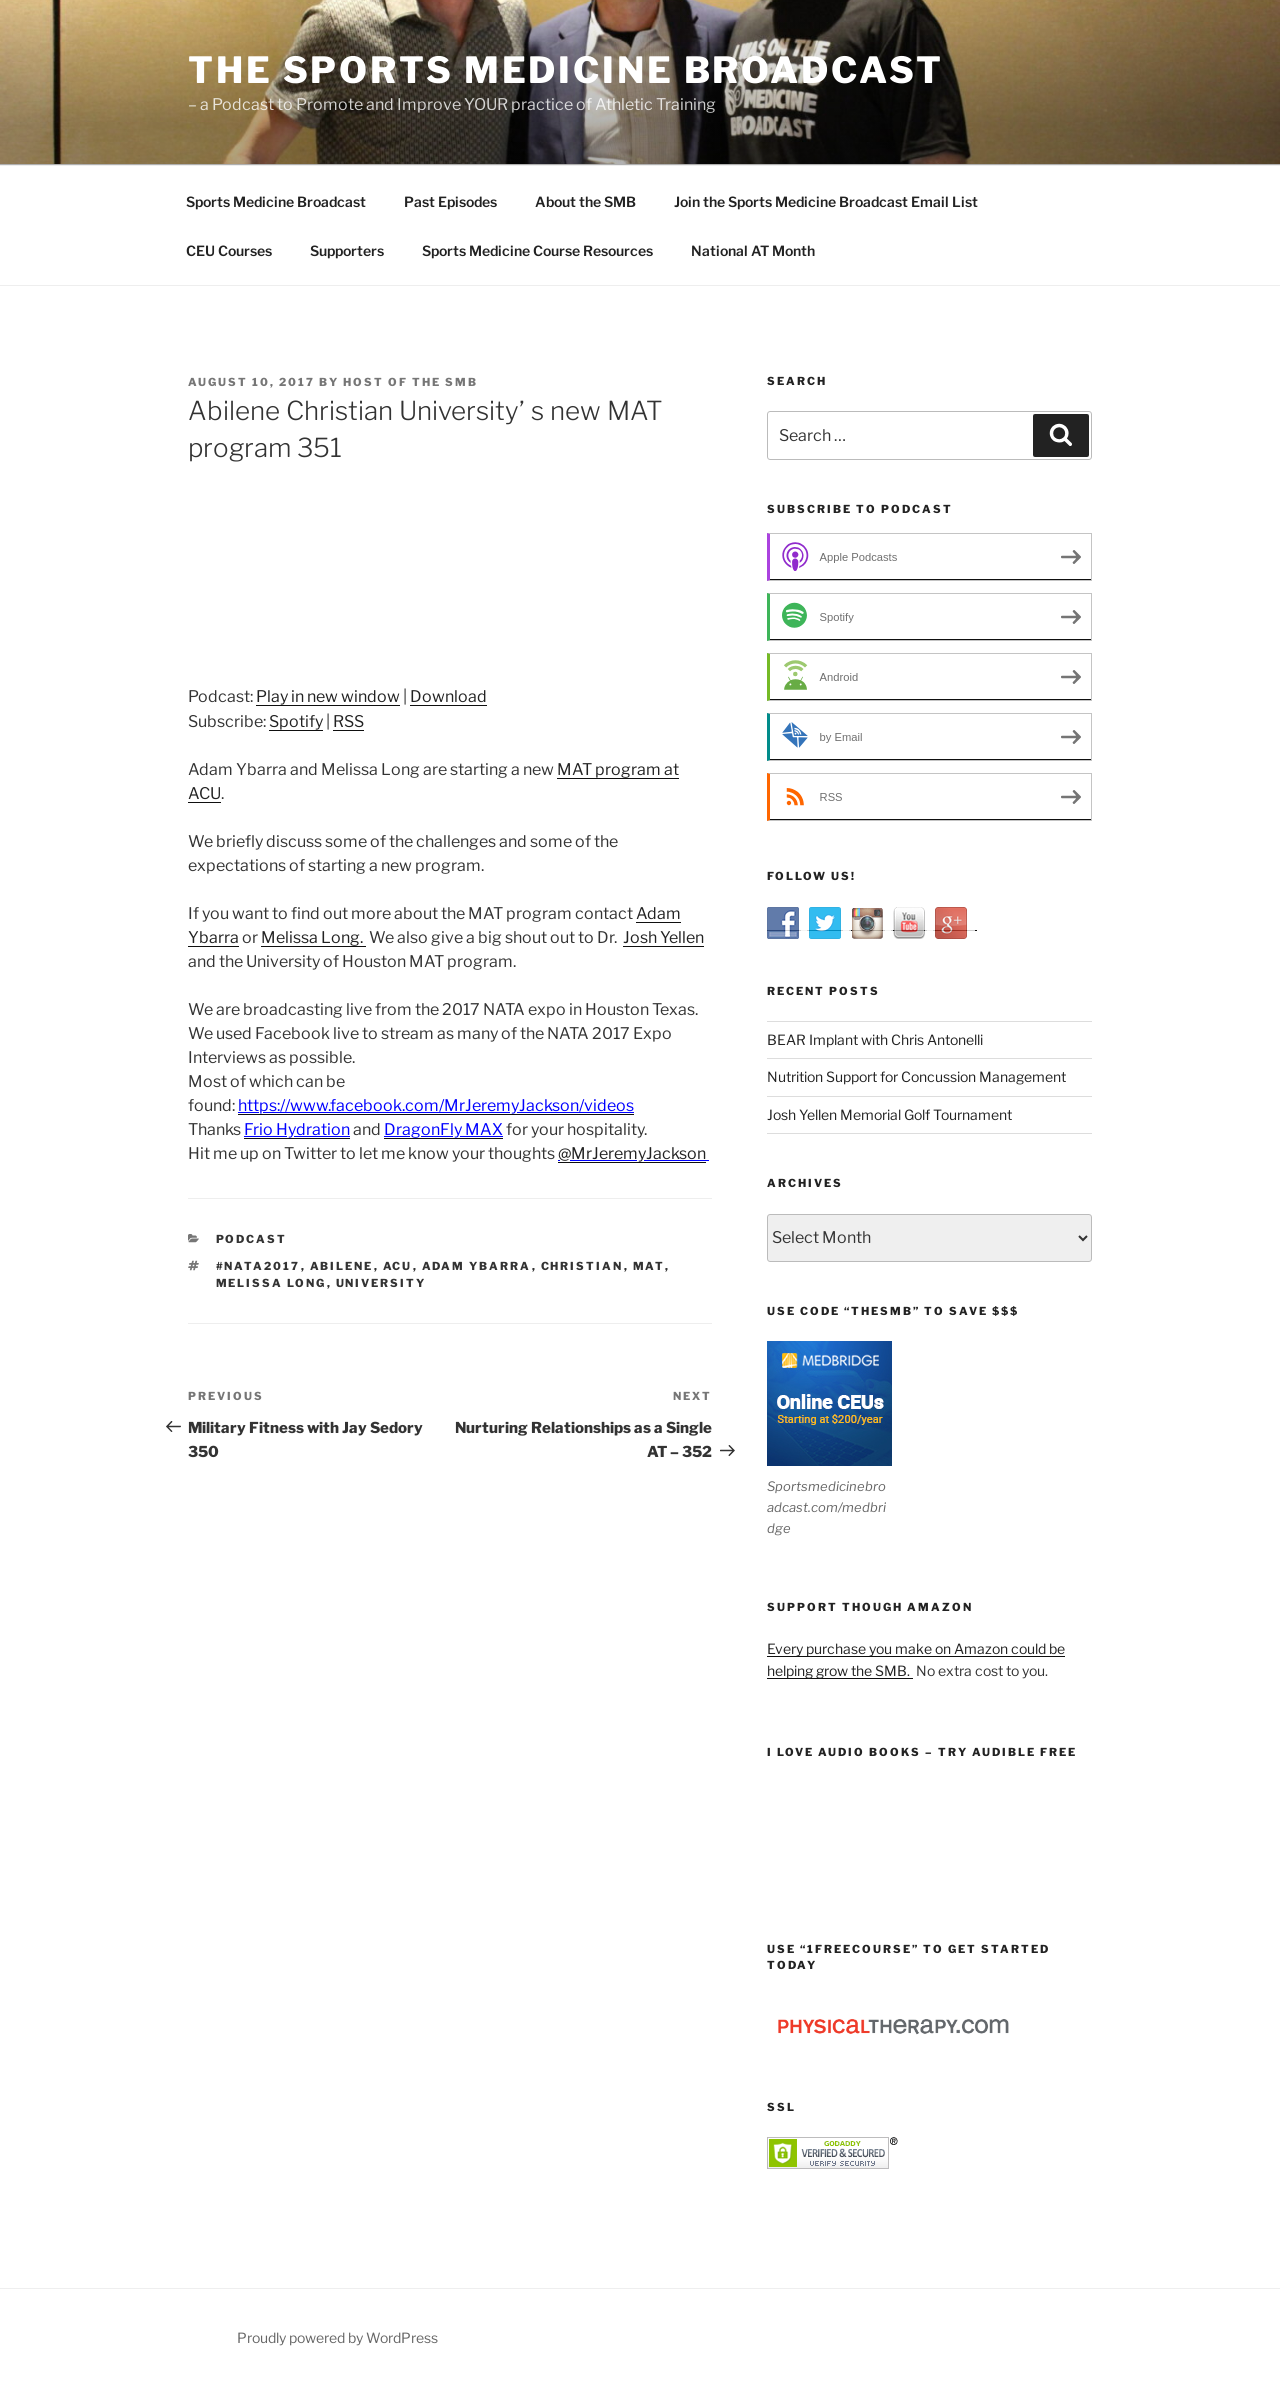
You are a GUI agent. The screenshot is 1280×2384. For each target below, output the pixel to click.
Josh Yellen (663, 937)
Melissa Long (271, 1283)
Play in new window (328, 696)
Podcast (252, 1239)
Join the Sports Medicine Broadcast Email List (826, 201)
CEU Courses (229, 250)
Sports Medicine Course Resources (537, 250)
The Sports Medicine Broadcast (566, 70)
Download (448, 696)
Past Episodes (450, 201)
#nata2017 (258, 1266)
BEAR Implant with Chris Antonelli (875, 1039)
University (381, 1283)
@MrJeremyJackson (632, 1153)
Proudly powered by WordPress (337, 2337)
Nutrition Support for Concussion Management (916, 1076)
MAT (649, 1266)
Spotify (296, 721)
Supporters (347, 250)
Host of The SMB (410, 382)
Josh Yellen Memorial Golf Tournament (889, 1114)
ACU (398, 1266)
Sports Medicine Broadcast (276, 201)
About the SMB (585, 201)
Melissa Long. (313, 937)
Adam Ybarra (477, 1266)
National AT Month (753, 250)
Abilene (342, 1266)
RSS (348, 721)
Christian (582, 1266)
